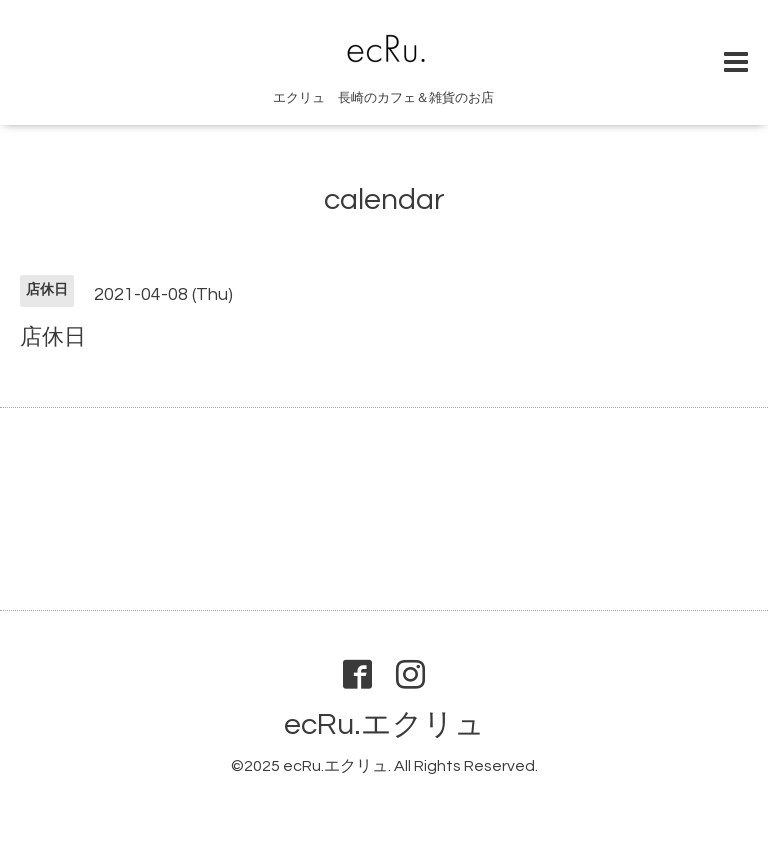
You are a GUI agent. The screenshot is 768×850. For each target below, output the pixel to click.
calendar (384, 199)
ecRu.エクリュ (384, 724)
